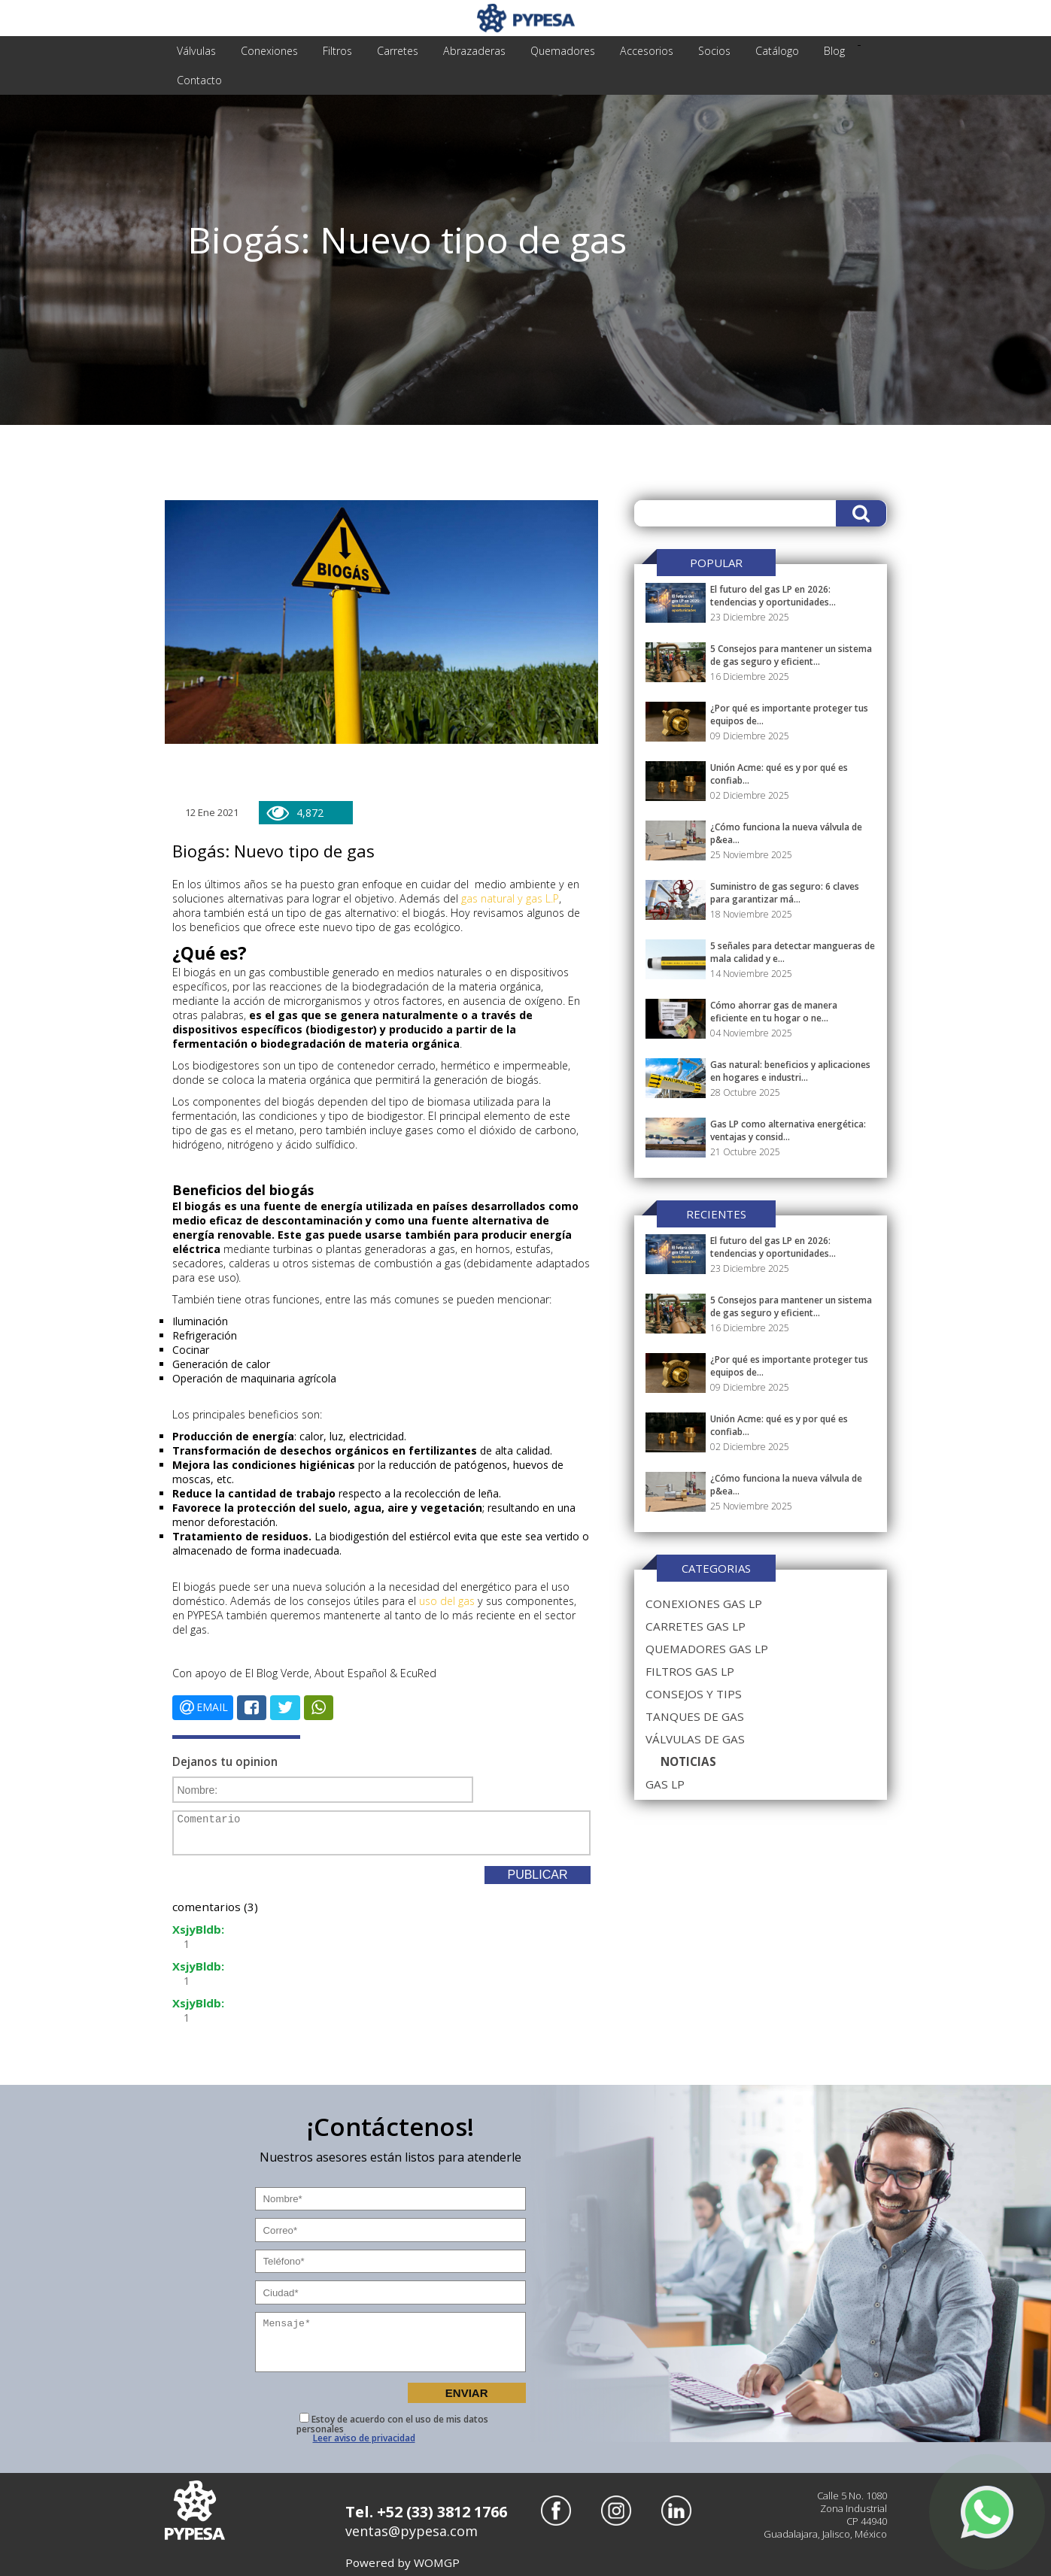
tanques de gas (692, 1716)
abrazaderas (460, 51)
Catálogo (749, 51)
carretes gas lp (693, 1626)
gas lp (664, 1784)
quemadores (544, 51)
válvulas (194, 51)
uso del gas (446, 1601)
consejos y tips (691, 1693)
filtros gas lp (688, 1671)
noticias (688, 1761)
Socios (689, 51)
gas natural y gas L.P (507, 898)
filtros (329, 51)
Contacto (197, 80)
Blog (803, 51)
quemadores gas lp (704, 1648)
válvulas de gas (693, 1738)
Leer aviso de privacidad (364, 2436)
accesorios (625, 51)
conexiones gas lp (701, 1603)
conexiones (264, 51)
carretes (386, 51)
